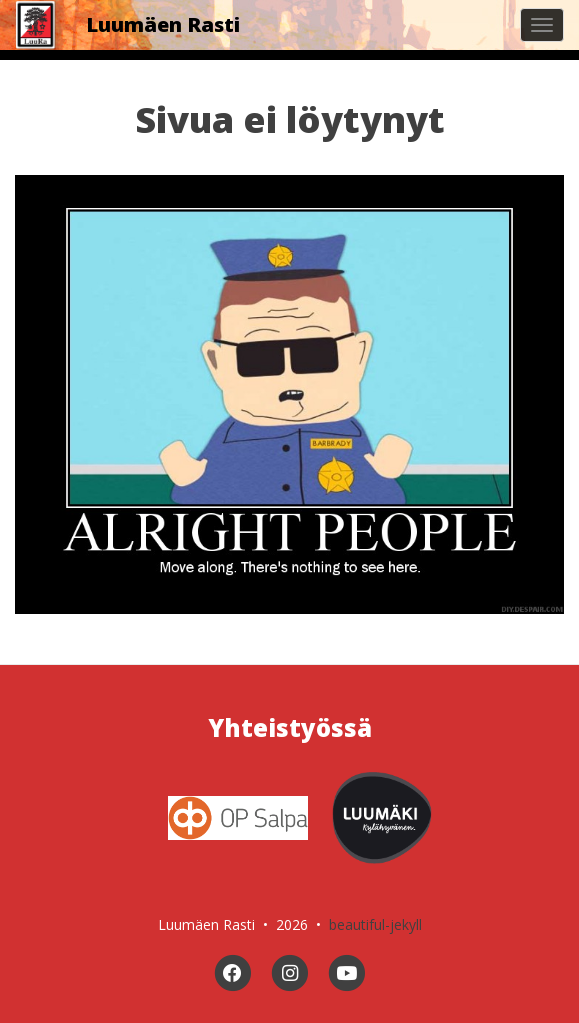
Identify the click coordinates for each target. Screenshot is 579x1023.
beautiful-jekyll (375, 924)
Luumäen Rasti (163, 24)
